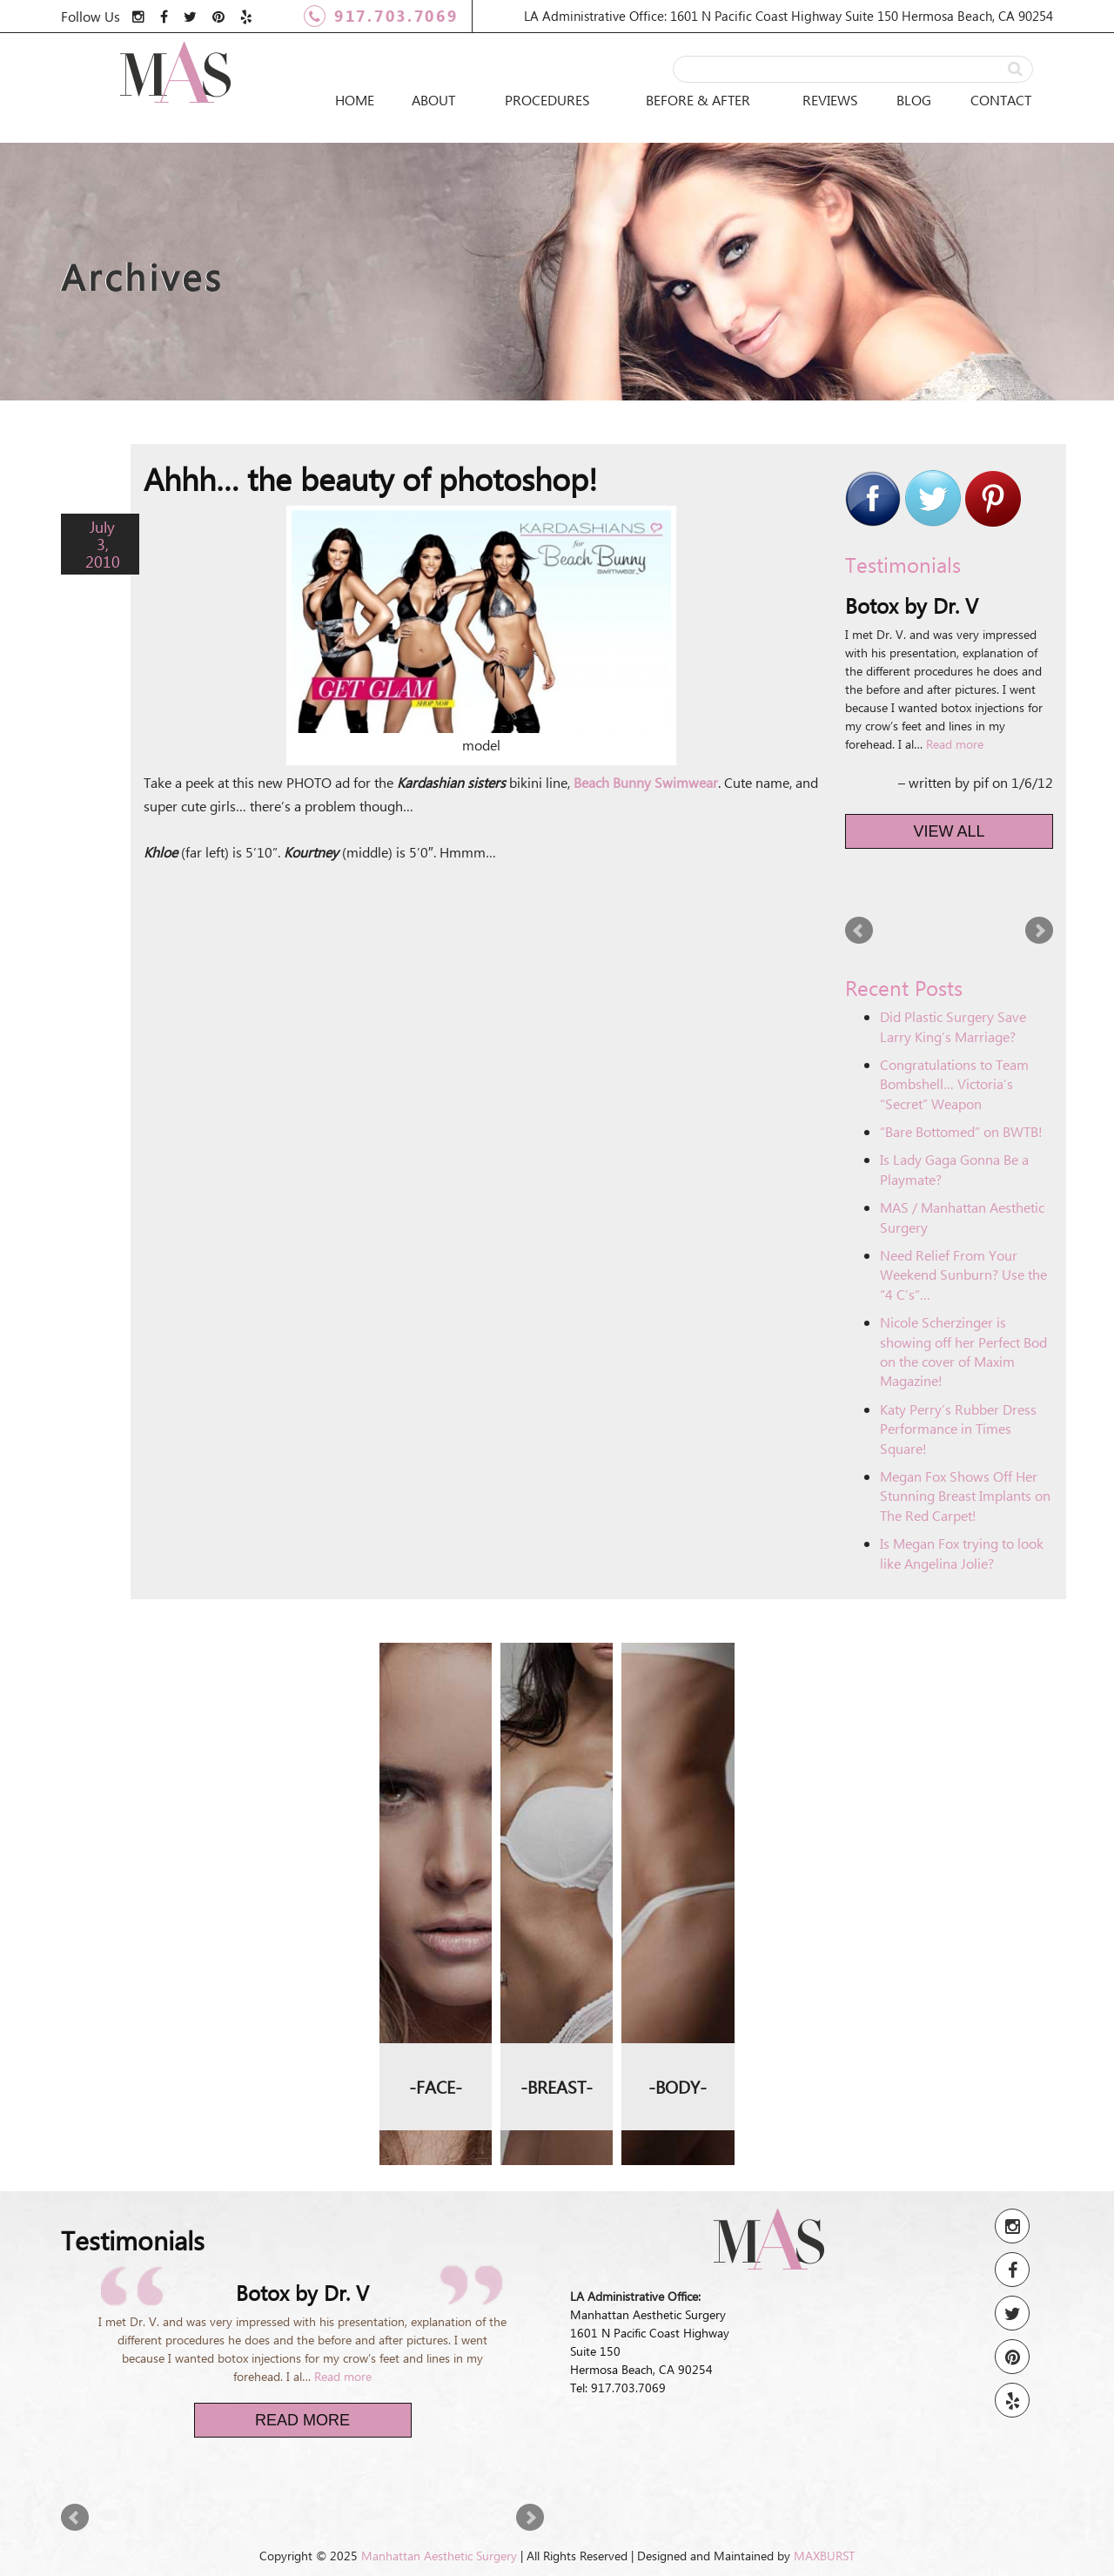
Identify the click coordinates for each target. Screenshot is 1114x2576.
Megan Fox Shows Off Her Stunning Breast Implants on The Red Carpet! (965, 1495)
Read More (302, 2420)
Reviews (830, 100)
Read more (954, 744)
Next (1039, 931)
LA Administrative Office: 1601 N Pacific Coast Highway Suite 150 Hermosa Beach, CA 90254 (788, 15)
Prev (859, 931)
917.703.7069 (381, 16)
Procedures (547, 100)
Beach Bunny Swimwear (646, 782)
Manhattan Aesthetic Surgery (439, 2555)
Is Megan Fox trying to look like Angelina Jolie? (962, 1552)
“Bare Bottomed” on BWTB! (961, 1131)
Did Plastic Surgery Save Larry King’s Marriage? (953, 1026)
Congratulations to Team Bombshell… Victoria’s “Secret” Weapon (954, 1084)
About (433, 100)
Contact (1000, 100)
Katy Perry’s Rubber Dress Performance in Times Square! (958, 1428)
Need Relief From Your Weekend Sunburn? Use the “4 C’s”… (963, 1274)
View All (949, 831)
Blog (913, 100)
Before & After (698, 100)
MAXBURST (824, 2555)
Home (354, 100)
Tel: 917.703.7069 (618, 2387)
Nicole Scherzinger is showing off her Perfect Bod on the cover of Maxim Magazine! (963, 1351)
